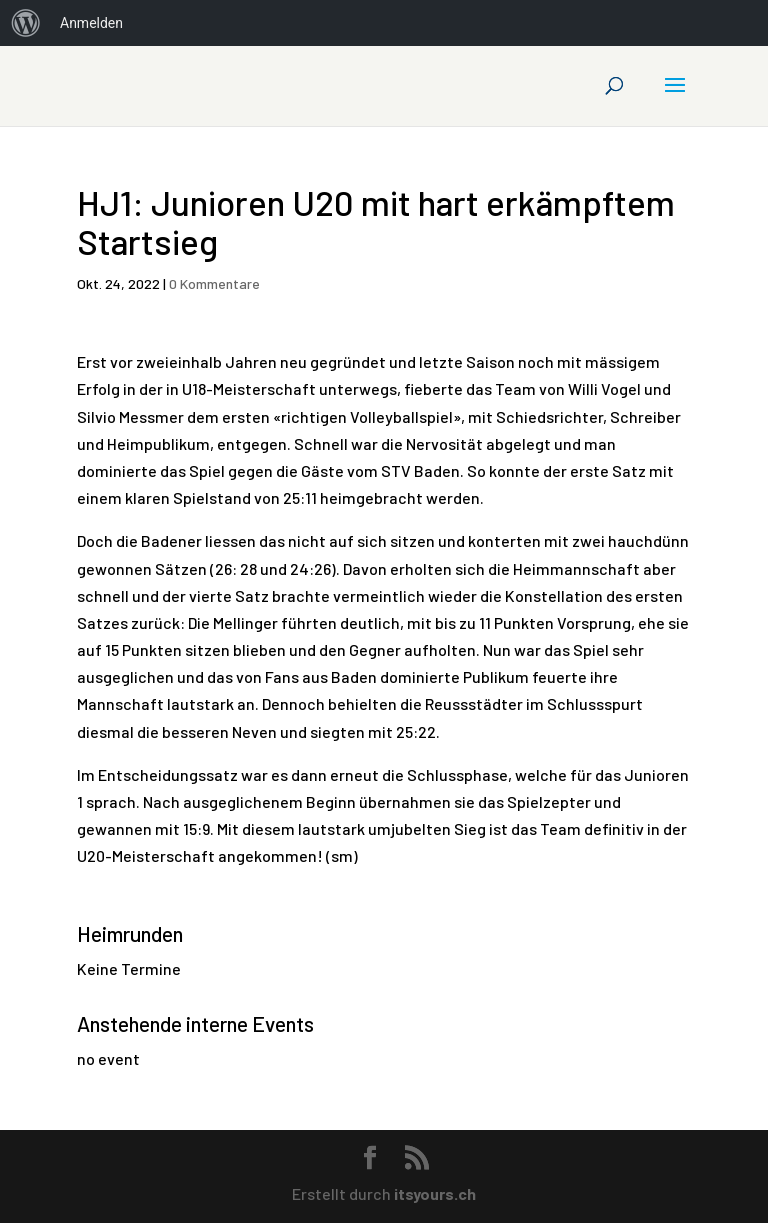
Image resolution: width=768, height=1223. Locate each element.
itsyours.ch (435, 1193)
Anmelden (91, 23)
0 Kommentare (214, 283)
